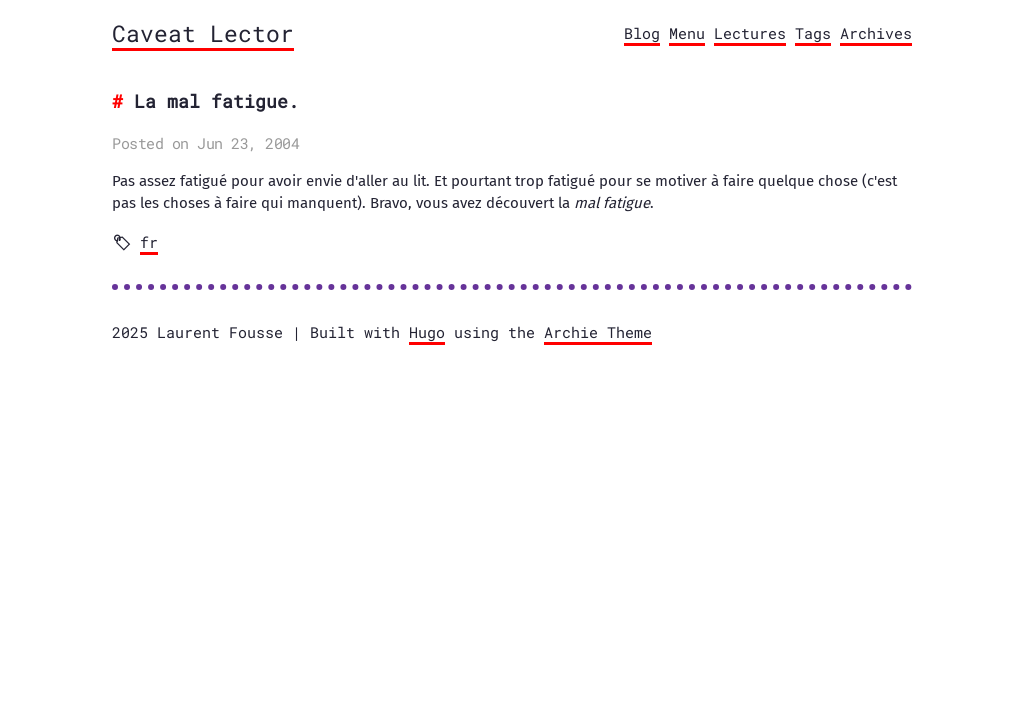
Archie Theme (598, 332)
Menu (687, 33)
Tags (813, 33)
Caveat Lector (203, 33)
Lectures (750, 33)
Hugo (427, 332)
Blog (642, 33)
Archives (876, 33)
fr (149, 242)
